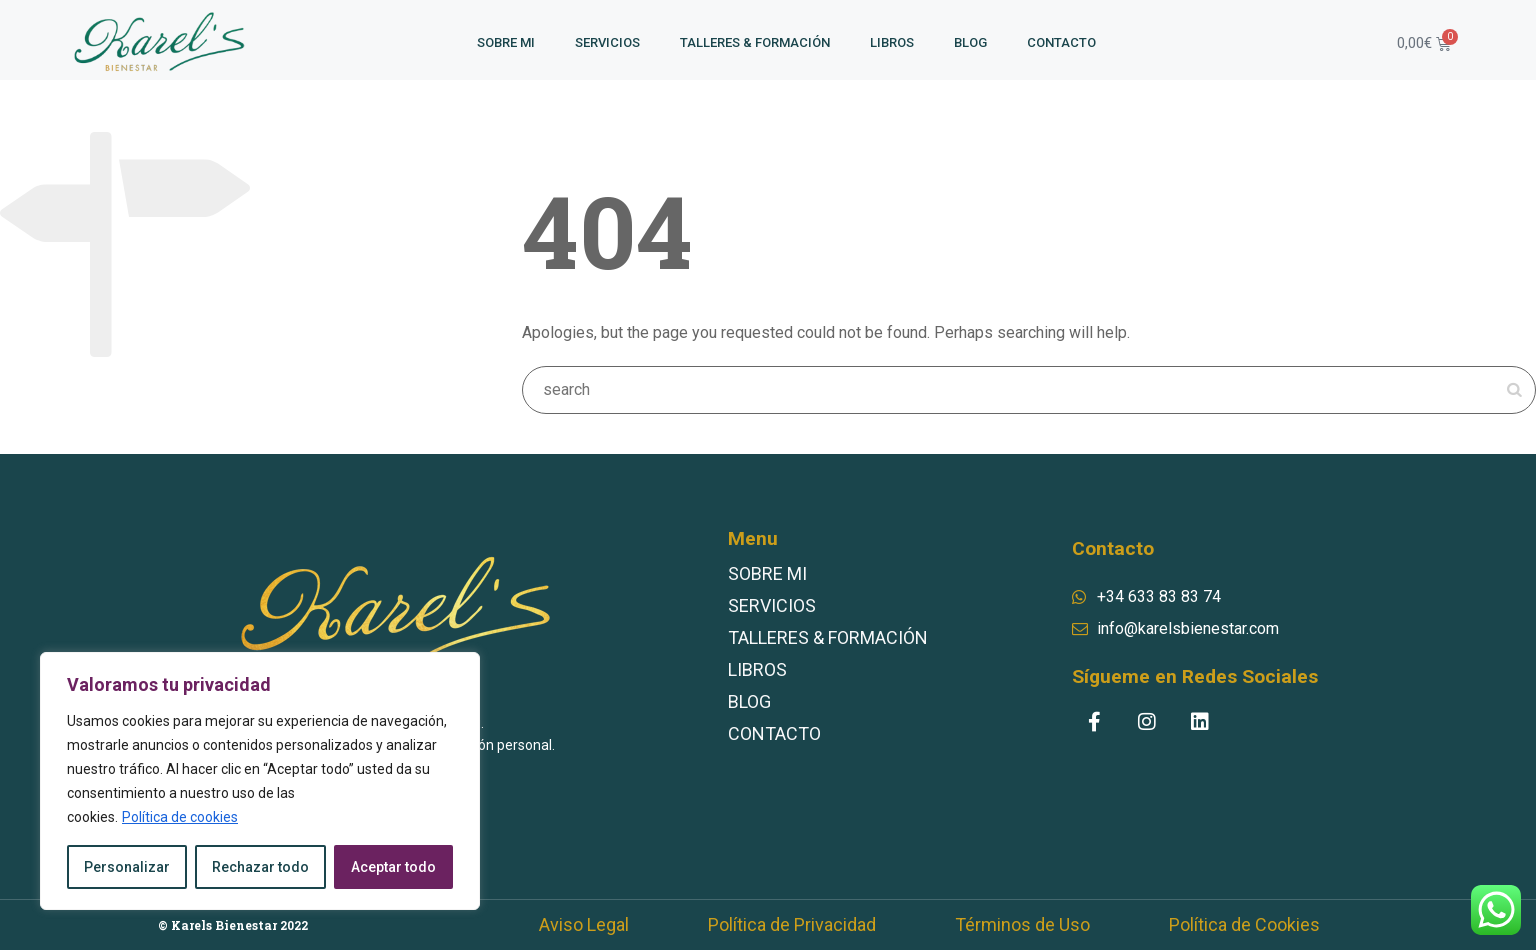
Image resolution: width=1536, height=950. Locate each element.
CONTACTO (1061, 42)
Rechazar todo (260, 867)
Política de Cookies (1244, 925)
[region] (260, 781)
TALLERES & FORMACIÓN (755, 42)
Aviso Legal (584, 925)
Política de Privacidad (792, 925)
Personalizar (127, 867)
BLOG (970, 42)
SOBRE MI (506, 42)
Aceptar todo (393, 867)
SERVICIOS (607, 42)
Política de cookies (180, 817)
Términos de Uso (1022, 925)
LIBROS (892, 42)
